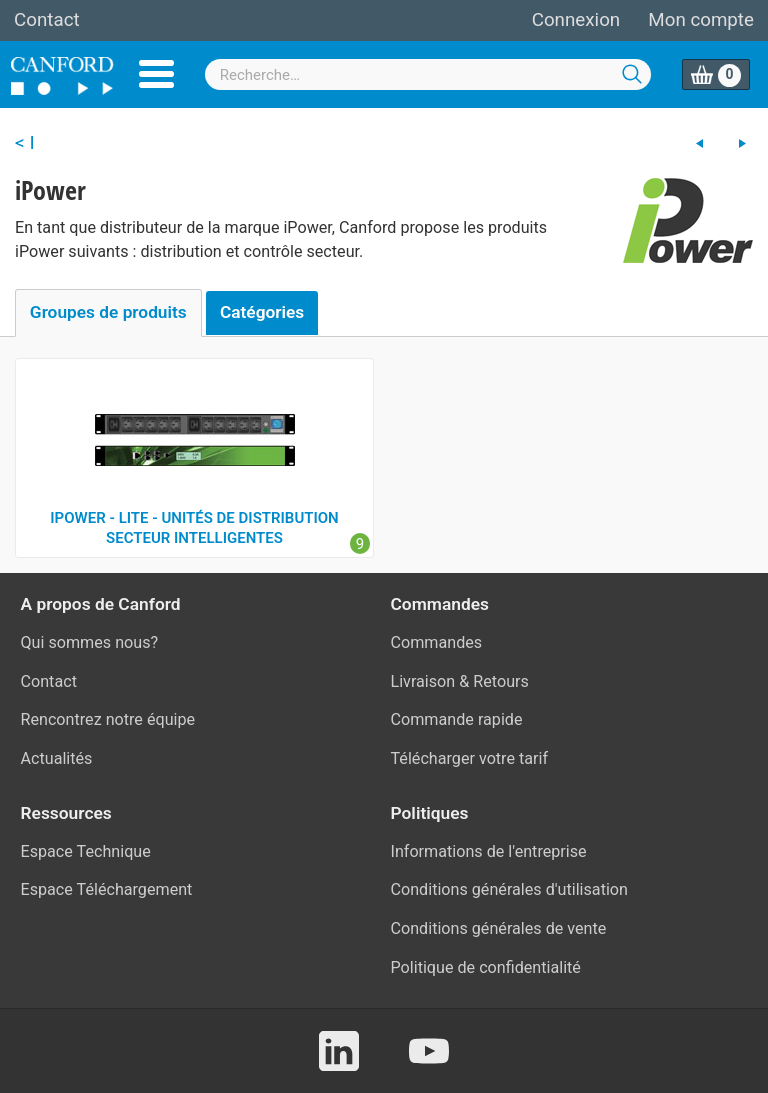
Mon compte (701, 20)
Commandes (437, 642)
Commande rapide (457, 719)
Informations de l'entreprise (489, 851)
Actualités (57, 758)
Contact (47, 20)
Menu (156, 74)
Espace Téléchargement (107, 889)
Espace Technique (86, 851)
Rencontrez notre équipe (108, 719)
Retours (501, 681)
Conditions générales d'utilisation (509, 889)
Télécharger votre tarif (470, 758)
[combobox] (428, 74)
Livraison (423, 681)
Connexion (576, 20)
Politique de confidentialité (486, 967)
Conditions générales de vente (499, 928)
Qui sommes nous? (90, 642)
